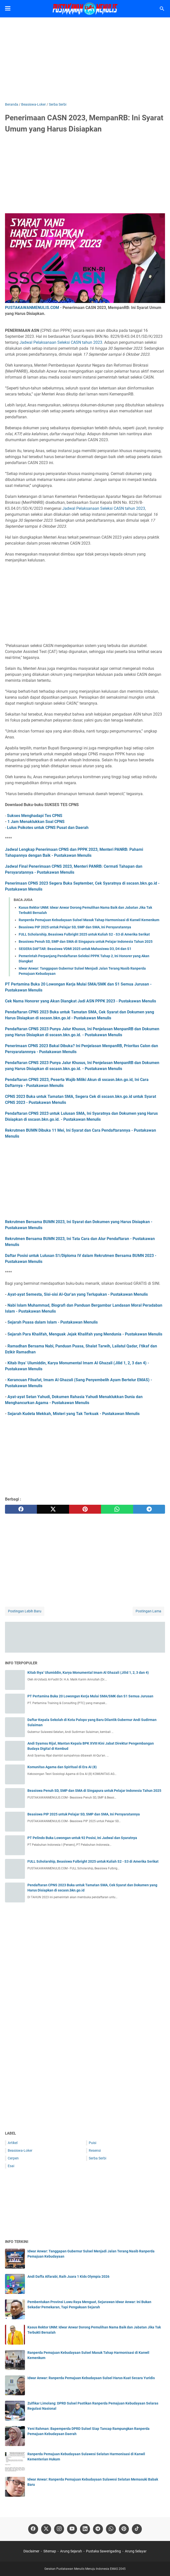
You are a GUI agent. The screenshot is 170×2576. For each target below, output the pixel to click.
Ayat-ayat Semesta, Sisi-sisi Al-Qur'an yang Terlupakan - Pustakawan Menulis (77, 1294)
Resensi (95, 2150)
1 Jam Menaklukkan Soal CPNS (36, 821)
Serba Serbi (97, 2158)
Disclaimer (31, 2551)
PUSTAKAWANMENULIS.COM (32, 307)
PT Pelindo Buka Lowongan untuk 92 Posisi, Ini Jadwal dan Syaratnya (82, 1838)
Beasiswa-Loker (20, 2150)
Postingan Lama (148, 1611)
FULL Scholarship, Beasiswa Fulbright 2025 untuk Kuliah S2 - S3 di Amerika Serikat (84, 934)
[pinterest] (85, 1509)
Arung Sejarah (71, 2551)
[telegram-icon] (98, 2529)
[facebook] (21, 1509)
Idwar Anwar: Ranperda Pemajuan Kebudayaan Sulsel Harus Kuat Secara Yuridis (91, 2378)
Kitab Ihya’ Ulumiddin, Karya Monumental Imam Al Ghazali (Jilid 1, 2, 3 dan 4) (88, 1672)
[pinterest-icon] (124, 2529)
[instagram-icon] (59, 2529)
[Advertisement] (85, 59)
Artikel (12, 2143)
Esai (11, 2166)
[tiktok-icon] (137, 2529)
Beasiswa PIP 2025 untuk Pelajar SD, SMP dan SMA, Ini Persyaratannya (75, 927)
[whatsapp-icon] (111, 2529)
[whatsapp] (117, 1509)
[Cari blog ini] (162, 9)
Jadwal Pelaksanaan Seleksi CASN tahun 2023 (60, 342)
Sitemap (49, 2551)
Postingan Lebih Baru (24, 1611)
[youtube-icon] (72, 2529)
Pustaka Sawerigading (103, 2551)
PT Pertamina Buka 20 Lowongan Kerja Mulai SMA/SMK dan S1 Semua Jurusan (90, 1696)
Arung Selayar (136, 2551)
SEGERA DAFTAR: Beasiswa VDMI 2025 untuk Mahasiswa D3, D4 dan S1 (75, 949)
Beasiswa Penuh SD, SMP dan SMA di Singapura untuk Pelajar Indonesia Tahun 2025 (86, 942)
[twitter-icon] (46, 2529)
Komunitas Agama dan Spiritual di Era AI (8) (62, 1767)
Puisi (92, 2143)
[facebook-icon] (33, 2529)
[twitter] (53, 1509)
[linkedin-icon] (85, 2529)
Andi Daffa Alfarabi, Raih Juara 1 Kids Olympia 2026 (68, 2276)
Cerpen (13, 2158)
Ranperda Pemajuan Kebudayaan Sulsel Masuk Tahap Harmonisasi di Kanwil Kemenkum (89, 920)
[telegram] (149, 1509)
